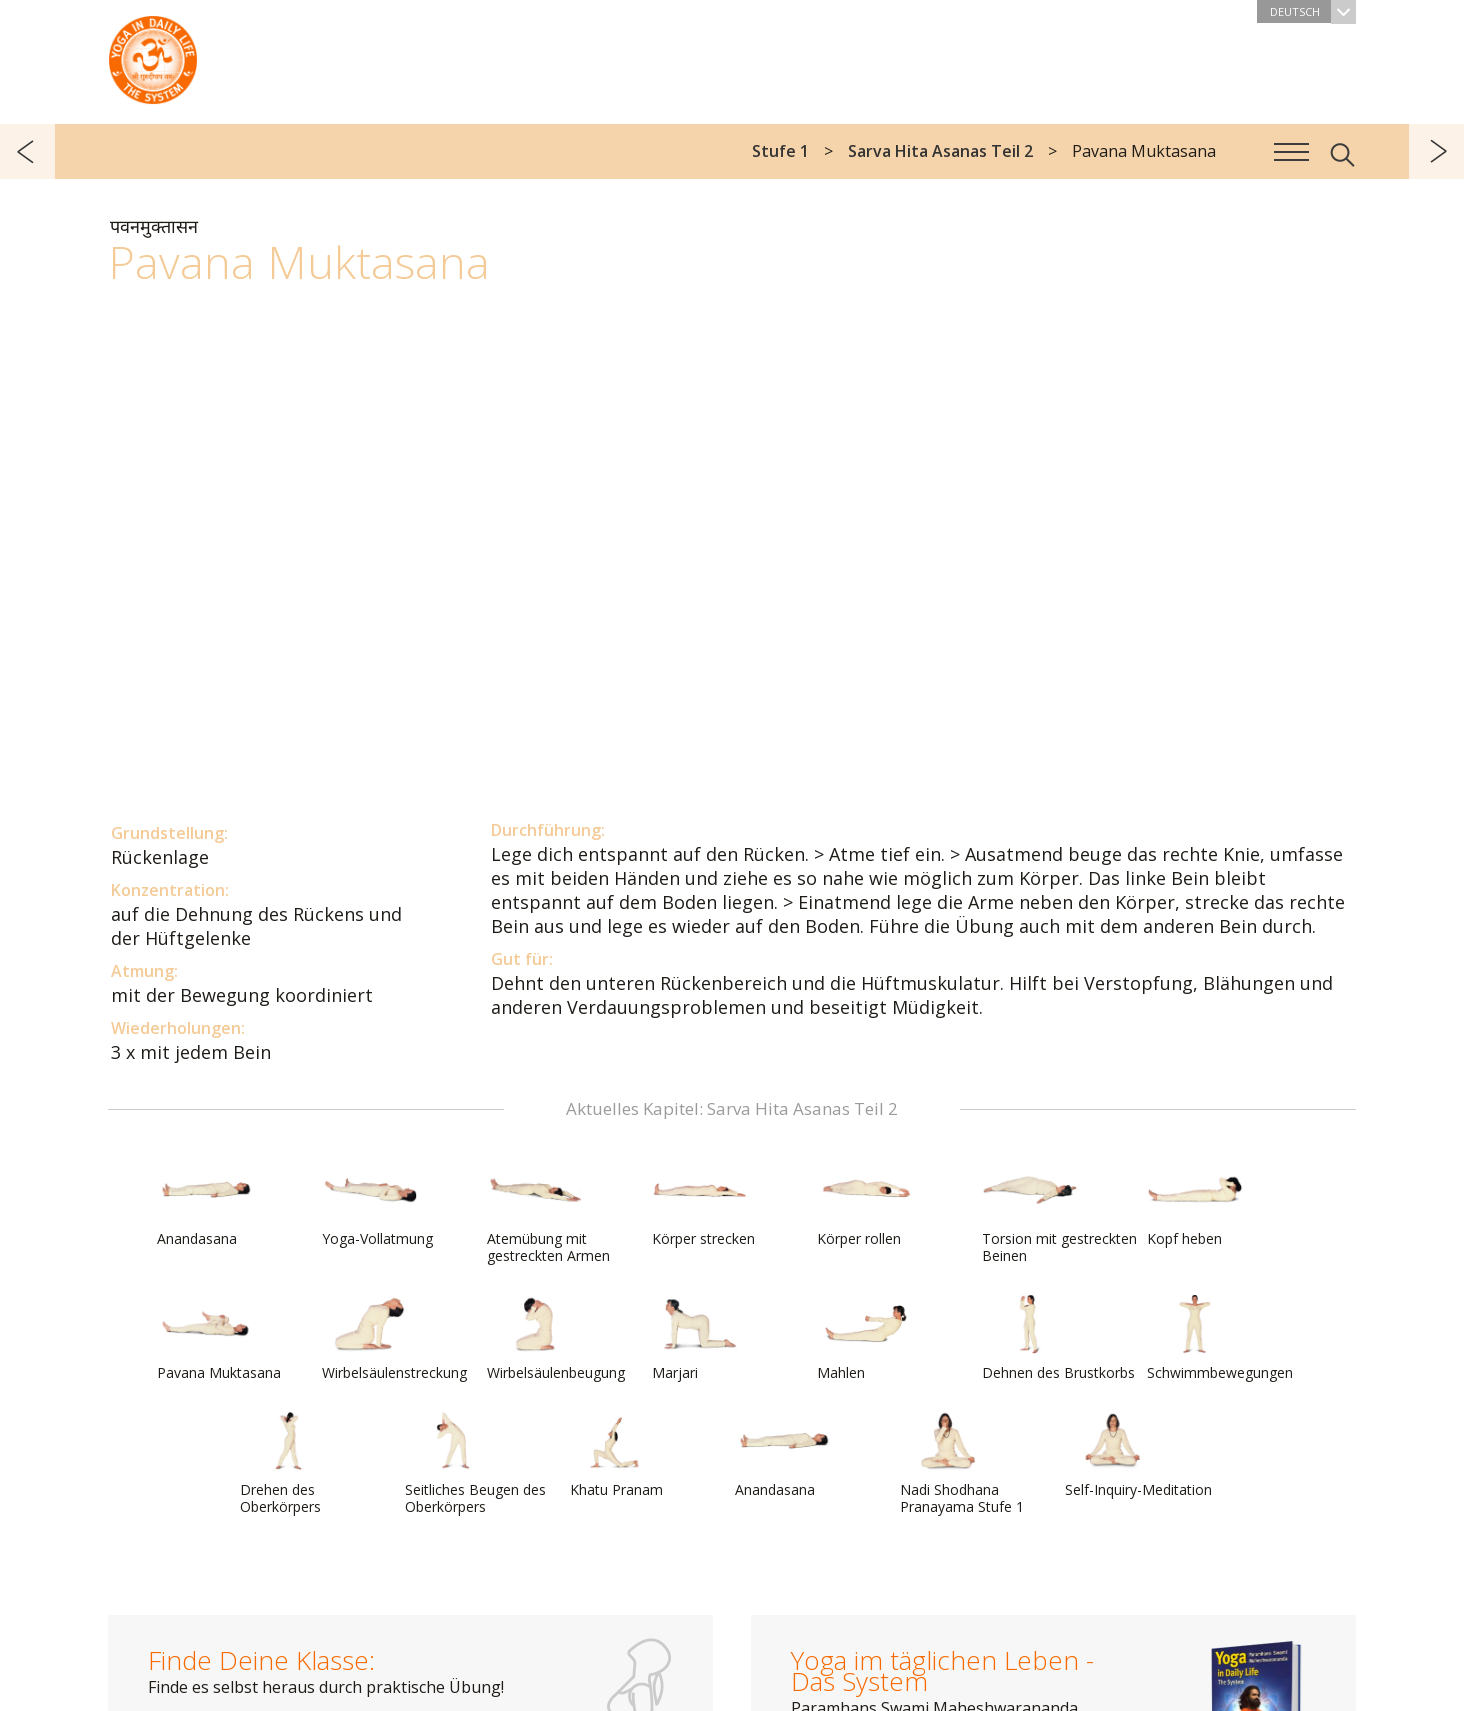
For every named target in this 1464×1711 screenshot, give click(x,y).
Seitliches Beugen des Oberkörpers (475, 1463)
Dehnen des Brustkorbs (1058, 1338)
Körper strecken (703, 1204)
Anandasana (205, 1204)
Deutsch (1313, 11)
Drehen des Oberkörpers (288, 1463)
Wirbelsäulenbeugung (556, 1338)
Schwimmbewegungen (1220, 1338)
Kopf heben (1195, 1204)
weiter (1436, 151)
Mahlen (865, 1338)
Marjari (700, 1338)
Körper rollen (865, 1204)
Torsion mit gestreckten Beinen (1059, 1212)
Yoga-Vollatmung (377, 1204)
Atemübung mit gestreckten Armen (548, 1212)
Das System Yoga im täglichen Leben (153, 55)
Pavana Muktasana (219, 1338)
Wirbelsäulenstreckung (394, 1338)
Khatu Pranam (618, 1455)
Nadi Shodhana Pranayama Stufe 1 (962, 1463)
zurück (27, 151)
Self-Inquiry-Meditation (1138, 1455)
